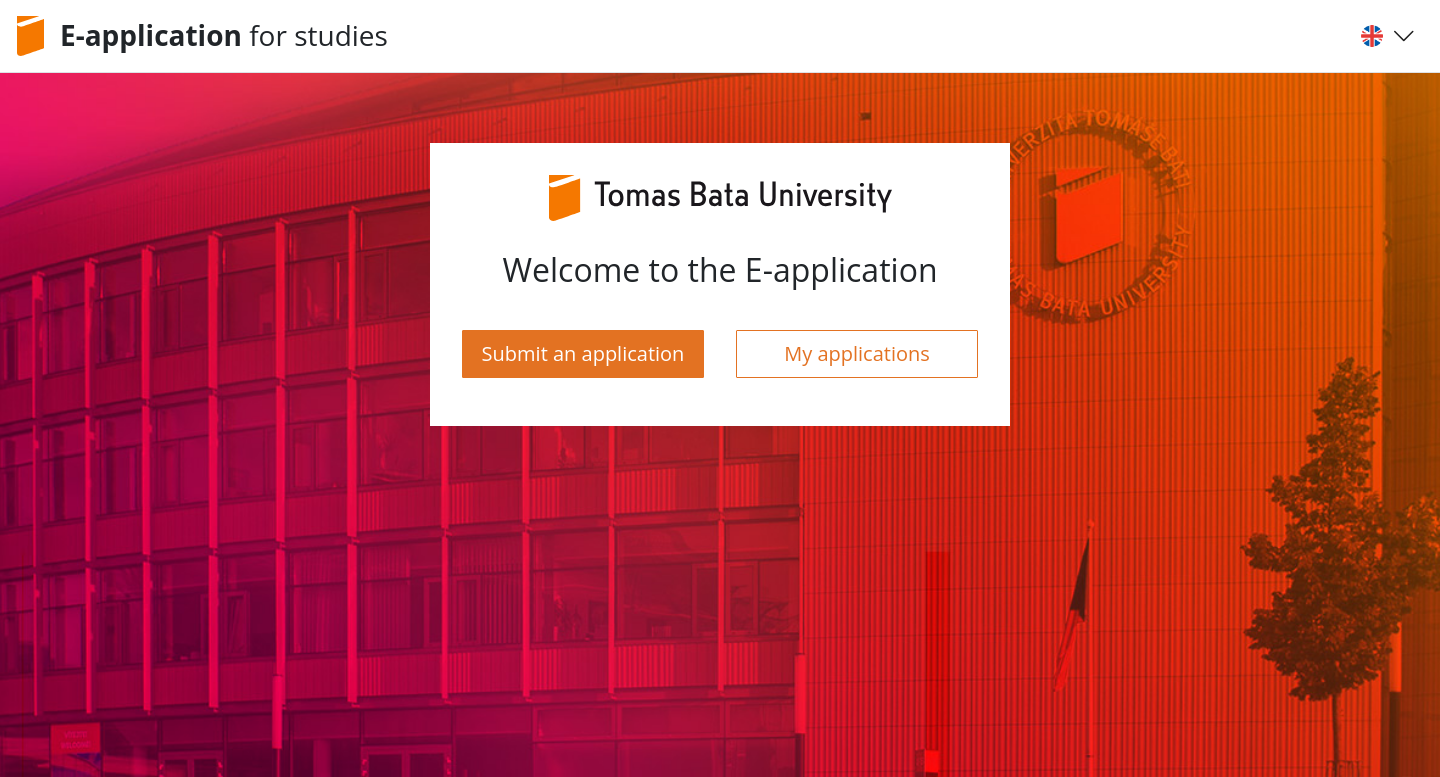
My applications (857, 353)
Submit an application (583, 353)
